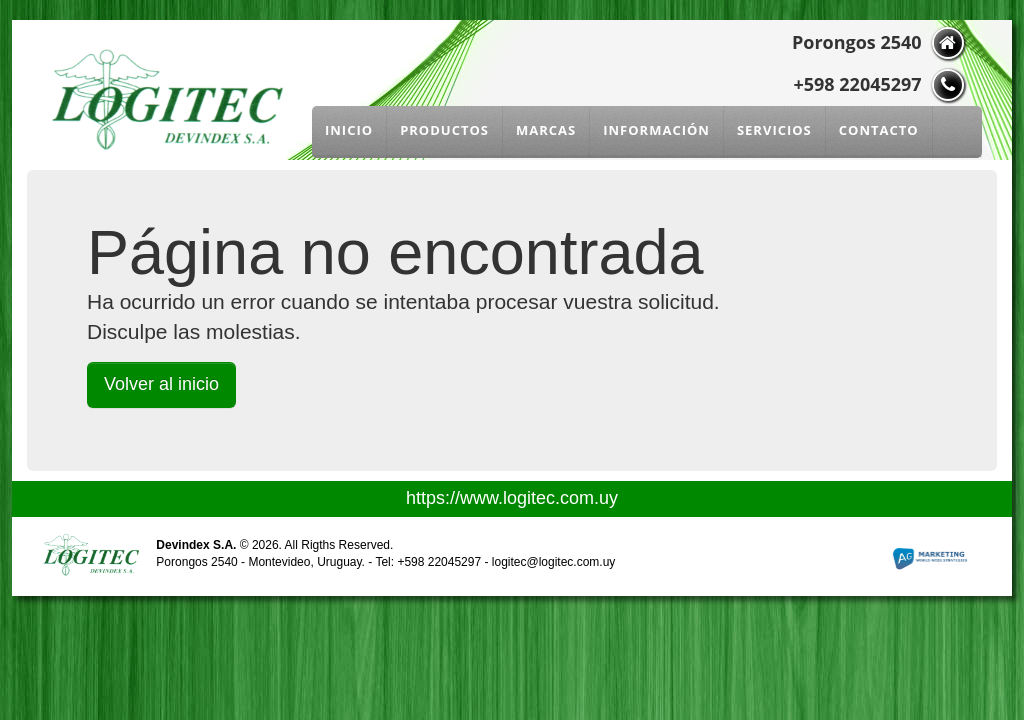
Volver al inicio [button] (161, 384)
